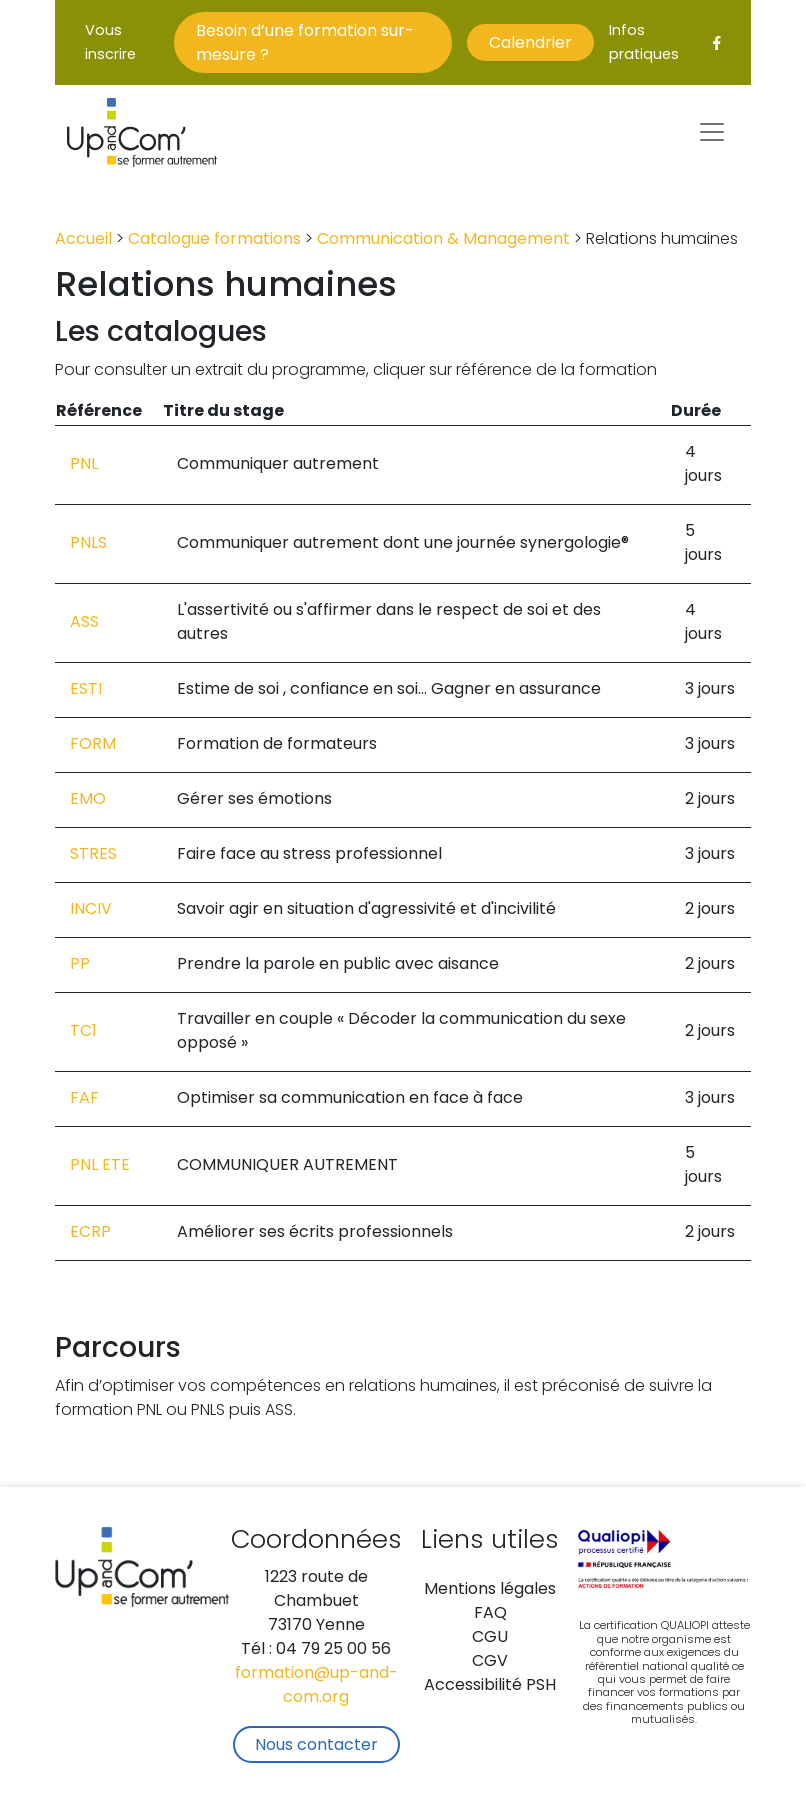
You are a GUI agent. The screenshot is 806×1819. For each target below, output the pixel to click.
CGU (490, 1638)
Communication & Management (443, 240)
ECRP (90, 1233)
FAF (84, 1099)
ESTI (86, 690)
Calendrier (530, 44)
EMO (88, 800)
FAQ (490, 1614)
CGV (490, 1662)
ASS (84, 623)
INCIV (91, 910)
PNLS (88, 544)
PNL (84, 465)
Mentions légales (490, 1590)
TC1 (83, 1032)
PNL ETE (100, 1166)
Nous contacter (316, 1746)
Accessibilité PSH (490, 1686)
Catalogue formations (214, 240)
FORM (93, 745)
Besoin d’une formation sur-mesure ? (305, 44)
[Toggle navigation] (712, 132)
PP (80, 965)
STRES (93, 855)
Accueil (83, 240)
